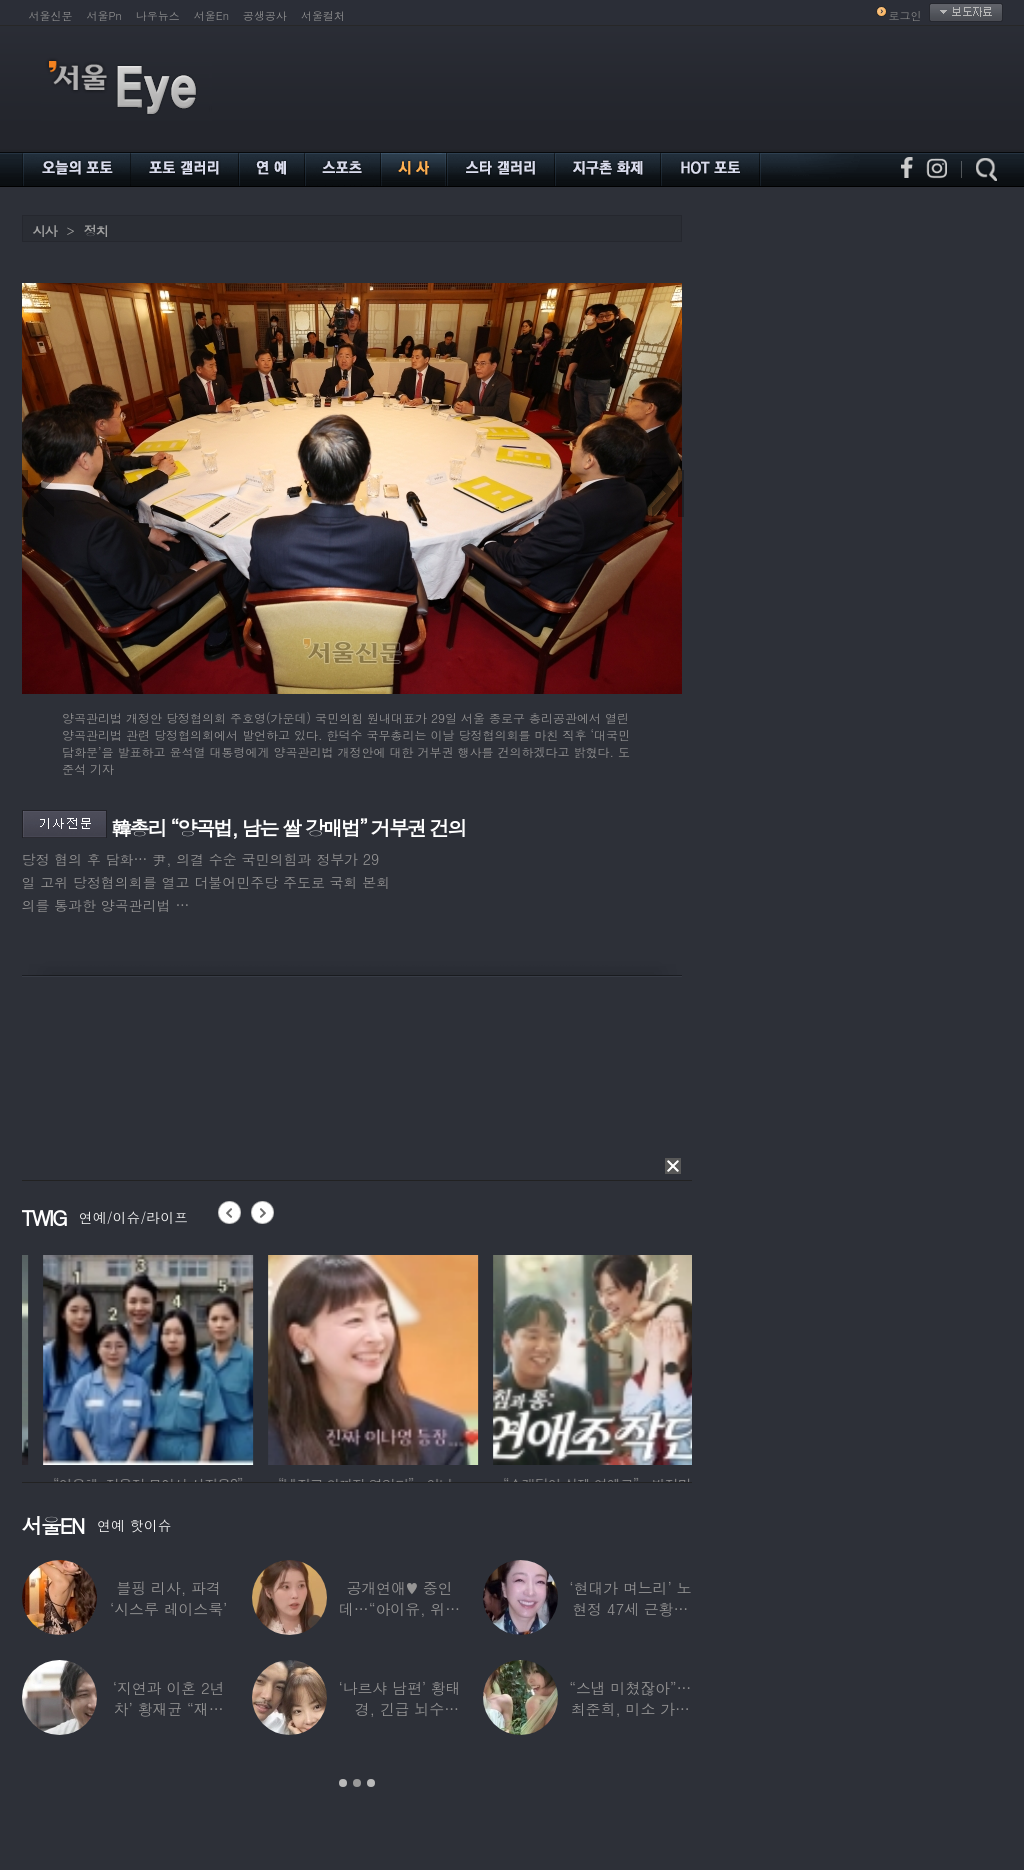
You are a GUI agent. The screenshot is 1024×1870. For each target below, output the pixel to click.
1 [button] (343, 1783)
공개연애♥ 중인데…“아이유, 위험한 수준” (398, 1608)
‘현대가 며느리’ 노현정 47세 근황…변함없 (630, 1608)
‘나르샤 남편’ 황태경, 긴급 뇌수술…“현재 (399, 1708)
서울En (211, 15)
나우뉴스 (158, 15)
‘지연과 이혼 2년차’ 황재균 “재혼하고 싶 (168, 1708)
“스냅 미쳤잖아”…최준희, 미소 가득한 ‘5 (630, 1708)
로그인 (905, 15)
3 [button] (371, 1783)
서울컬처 (323, 15)
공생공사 (265, 15)
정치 (96, 230)
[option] (251, 1357)
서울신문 (51, 15)
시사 (45, 230)
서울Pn (104, 15)
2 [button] (357, 1783)
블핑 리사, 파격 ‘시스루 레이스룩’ (168, 1598)
